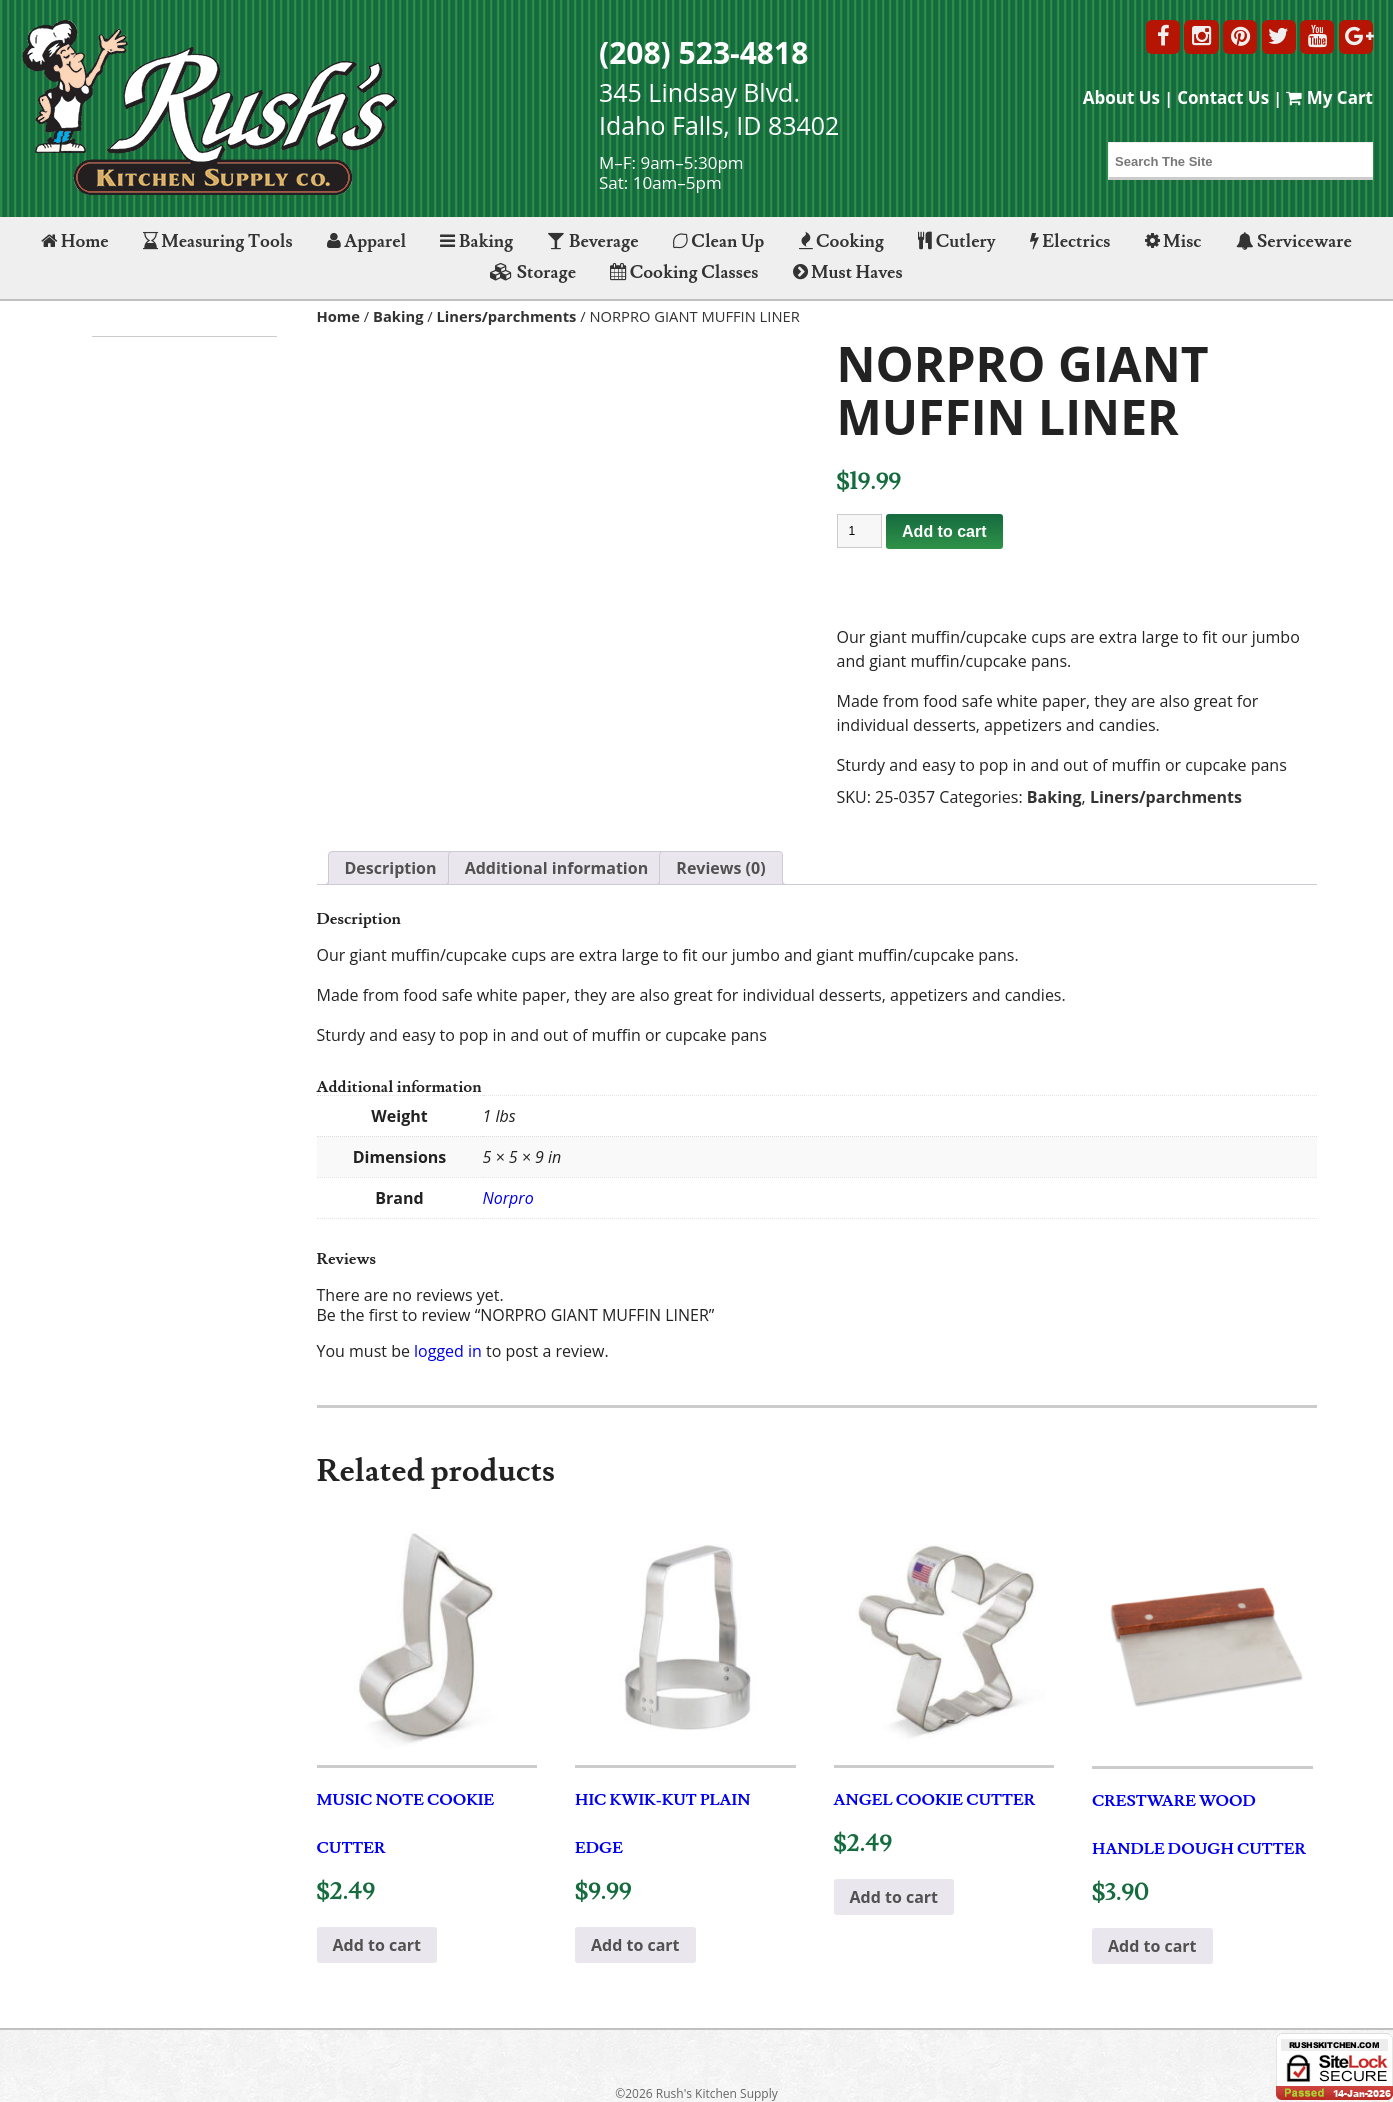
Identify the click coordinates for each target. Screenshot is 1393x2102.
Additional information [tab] (557, 868)
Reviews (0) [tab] (720, 868)
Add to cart (944, 531)
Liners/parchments (507, 316)
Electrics (1070, 241)
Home (74, 241)
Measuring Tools (218, 241)
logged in (448, 1351)
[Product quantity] (860, 531)
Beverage (592, 241)
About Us (1121, 97)
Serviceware (1294, 241)
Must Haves (848, 272)
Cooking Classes (684, 272)
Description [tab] (391, 868)
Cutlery (956, 241)
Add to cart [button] (377, 1945)
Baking (476, 241)
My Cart (1329, 97)
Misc (1173, 241)
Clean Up (719, 241)
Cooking (842, 241)
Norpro (508, 1198)
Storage (533, 272)
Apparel (366, 241)
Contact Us (1223, 97)
